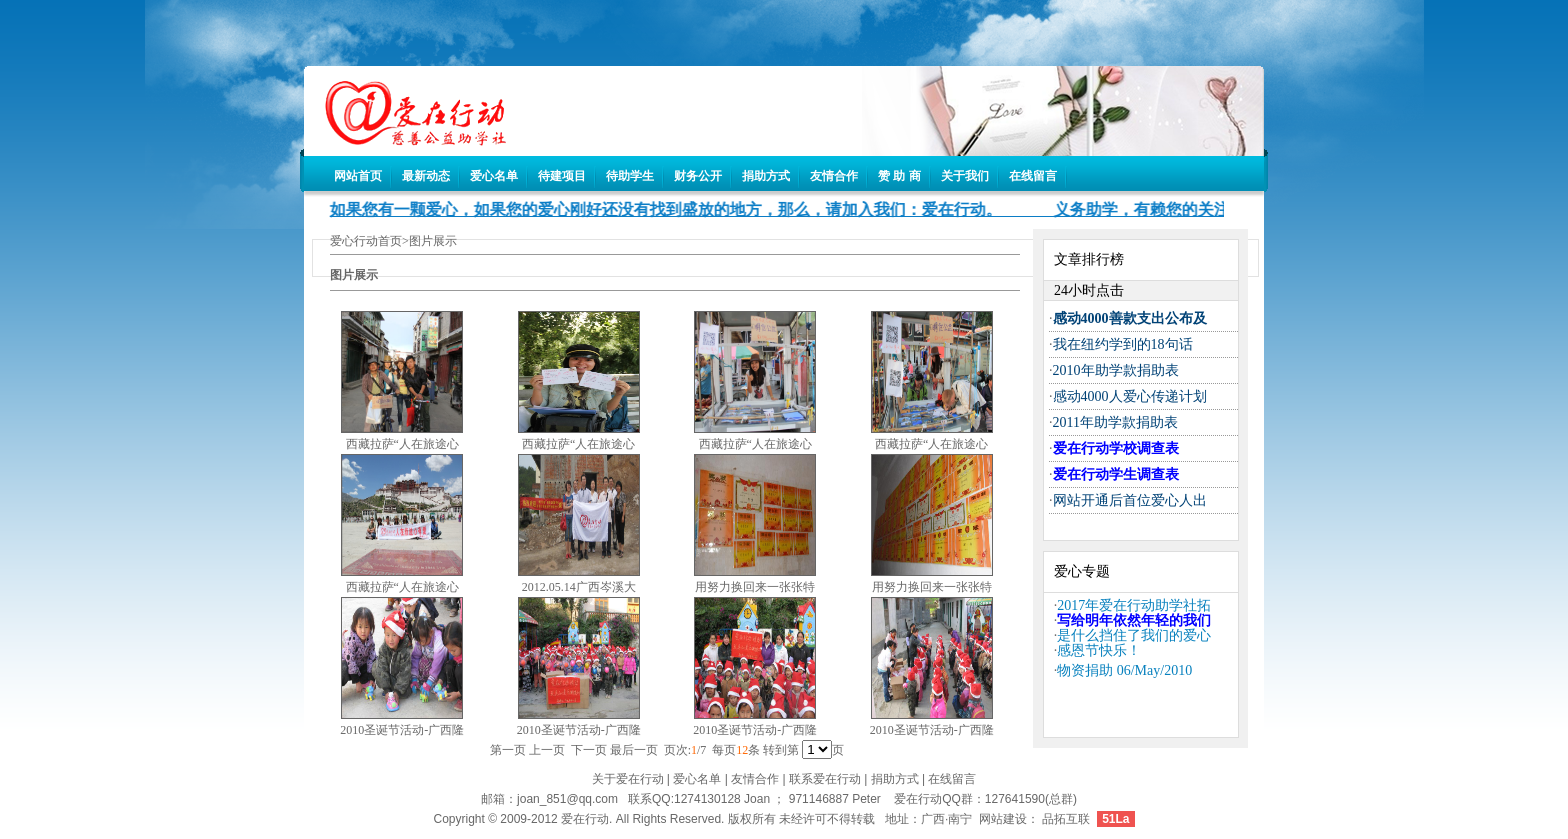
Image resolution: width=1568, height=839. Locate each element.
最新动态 (426, 176)
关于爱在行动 (628, 779)
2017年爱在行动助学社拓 (1134, 605)
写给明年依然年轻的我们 (1134, 620)
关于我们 (965, 176)
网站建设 (1003, 819)
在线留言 (1033, 176)
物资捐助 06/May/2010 (1124, 670)
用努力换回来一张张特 (755, 587)
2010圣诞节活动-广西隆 (402, 730)
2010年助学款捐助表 (1116, 370)
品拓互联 (1066, 819)
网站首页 (358, 176)
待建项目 (562, 176)
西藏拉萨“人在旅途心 (402, 444)
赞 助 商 (899, 176)
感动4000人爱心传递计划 (1130, 396)
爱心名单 (494, 176)
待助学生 (630, 176)
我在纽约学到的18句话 (1123, 344)
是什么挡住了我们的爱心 (1134, 635)
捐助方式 (766, 176)
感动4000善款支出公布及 (1130, 318)
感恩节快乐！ (1099, 650)
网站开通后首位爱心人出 (1130, 500)
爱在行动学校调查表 (1116, 448)
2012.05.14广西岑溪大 (579, 587)
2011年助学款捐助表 (1115, 422)
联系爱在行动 (825, 779)
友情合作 (834, 176)
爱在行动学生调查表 (1116, 474)
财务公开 (698, 176)
